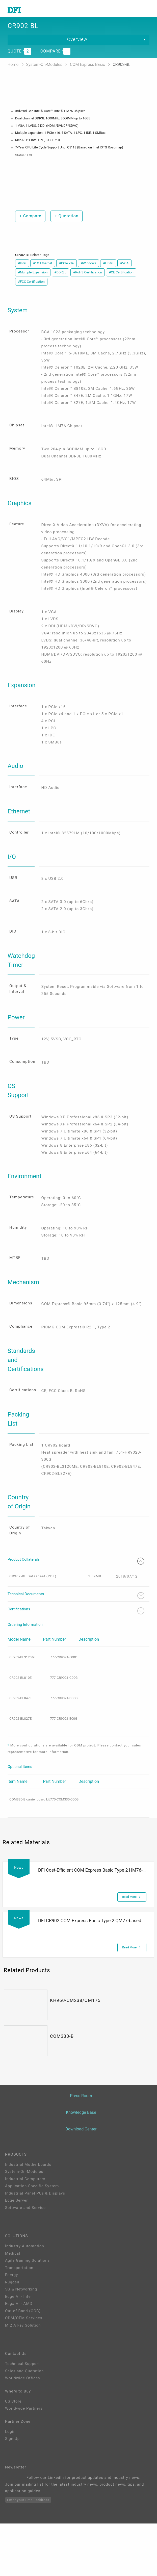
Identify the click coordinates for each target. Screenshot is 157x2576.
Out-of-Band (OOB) (23, 2360)
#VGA (124, 268)
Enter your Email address (28, 2552)
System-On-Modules (44, 69)
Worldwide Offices (22, 2428)
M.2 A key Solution (23, 2374)
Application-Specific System (32, 2234)
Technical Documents (76, 1638)
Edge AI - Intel (18, 2345)
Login (10, 2483)
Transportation (19, 2316)
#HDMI (108, 268)
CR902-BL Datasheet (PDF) (32, 1618)
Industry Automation (24, 2295)
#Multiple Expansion (33, 277)
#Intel (22, 268)
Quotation (68, 221)
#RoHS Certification (87, 277)
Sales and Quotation (24, 2420)
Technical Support (22, 2413)
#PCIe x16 (66, 268)
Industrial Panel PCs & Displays (35, 2241)
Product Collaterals (76, 1602)
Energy (11, 2324)
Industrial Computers (25, 2227)
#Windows (88, 268)
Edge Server (16, 2248)
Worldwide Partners (24, 2459)
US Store (13, 2452)
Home (13, 69)
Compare (30, 221)
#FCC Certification (31, 287)
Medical (12, 2302)
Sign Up (12, 2490)
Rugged (12, 2331)
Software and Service (25, 2255)
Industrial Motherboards (28, 2212)
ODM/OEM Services (23, 2367)
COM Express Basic (88, 69)
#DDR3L (60, 277)
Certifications (76, 1653)
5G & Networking (21, 2338)
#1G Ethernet (42, 268)
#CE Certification (121, 277)
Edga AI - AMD (18, 2352)
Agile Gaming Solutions (27, 2309)
